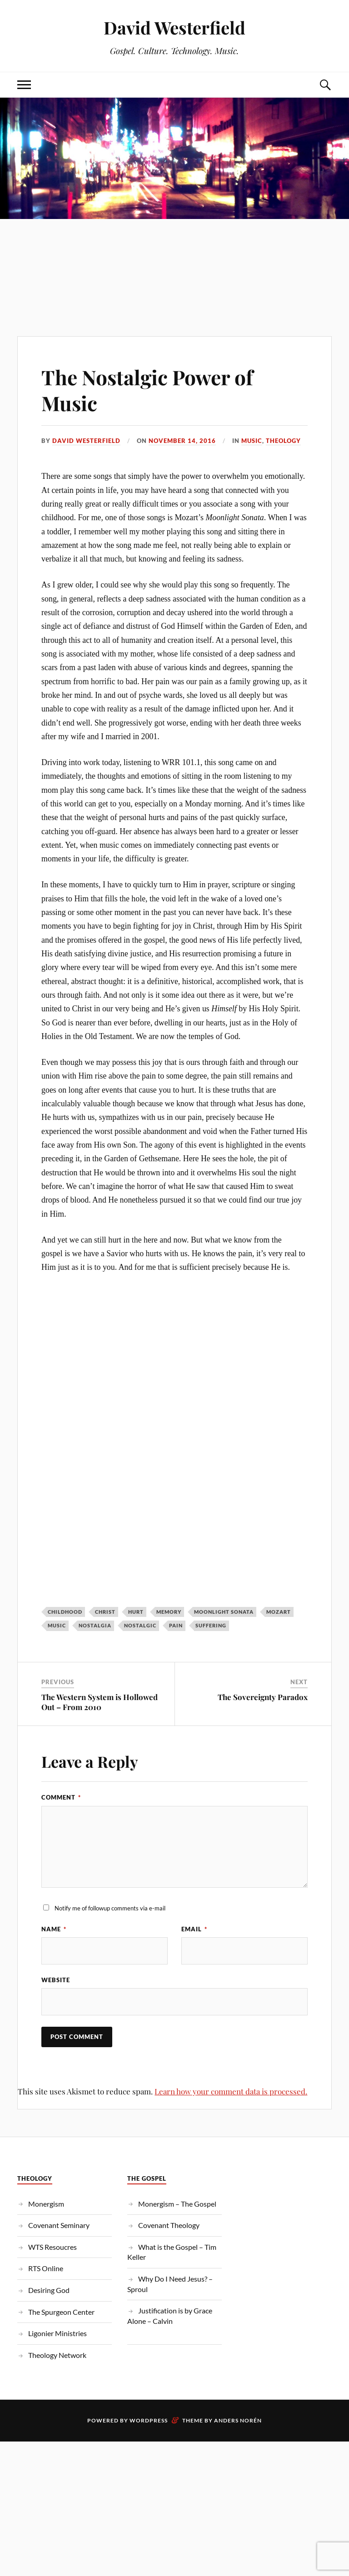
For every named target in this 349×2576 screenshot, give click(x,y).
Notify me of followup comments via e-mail (110, 1908)
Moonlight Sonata (224, 1612)
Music (251, 440)
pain (176, 1625)
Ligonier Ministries (57, 2333)
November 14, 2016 (182, 440)
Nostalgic (140, 1625)
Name (53, 1929)
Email (194, 1929)
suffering (210, 1625)
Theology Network (57, 2355)
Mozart (278, 1612)
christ (105, 1612)
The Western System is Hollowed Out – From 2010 (99, 1702)
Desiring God (49, 2290)
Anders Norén (238, 2420)
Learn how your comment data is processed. (231, 2091)
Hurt (136, 1612)
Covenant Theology (168, 2225)
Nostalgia (95, 1625)
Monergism (46, 2203)
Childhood (65, 1612)
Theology (283, 440)
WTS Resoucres (52, 2247)
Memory (168, 1612)
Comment (61, 1797)
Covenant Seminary (59, 2225)
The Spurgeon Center (61, 2311)
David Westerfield (174, 27)
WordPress (149, 2420)
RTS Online (45, 2268)
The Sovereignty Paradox (263, 1697)
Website (55, 1980)
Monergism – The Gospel (177, 2203)
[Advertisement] (174, 259)
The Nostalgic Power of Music (147, 389)
